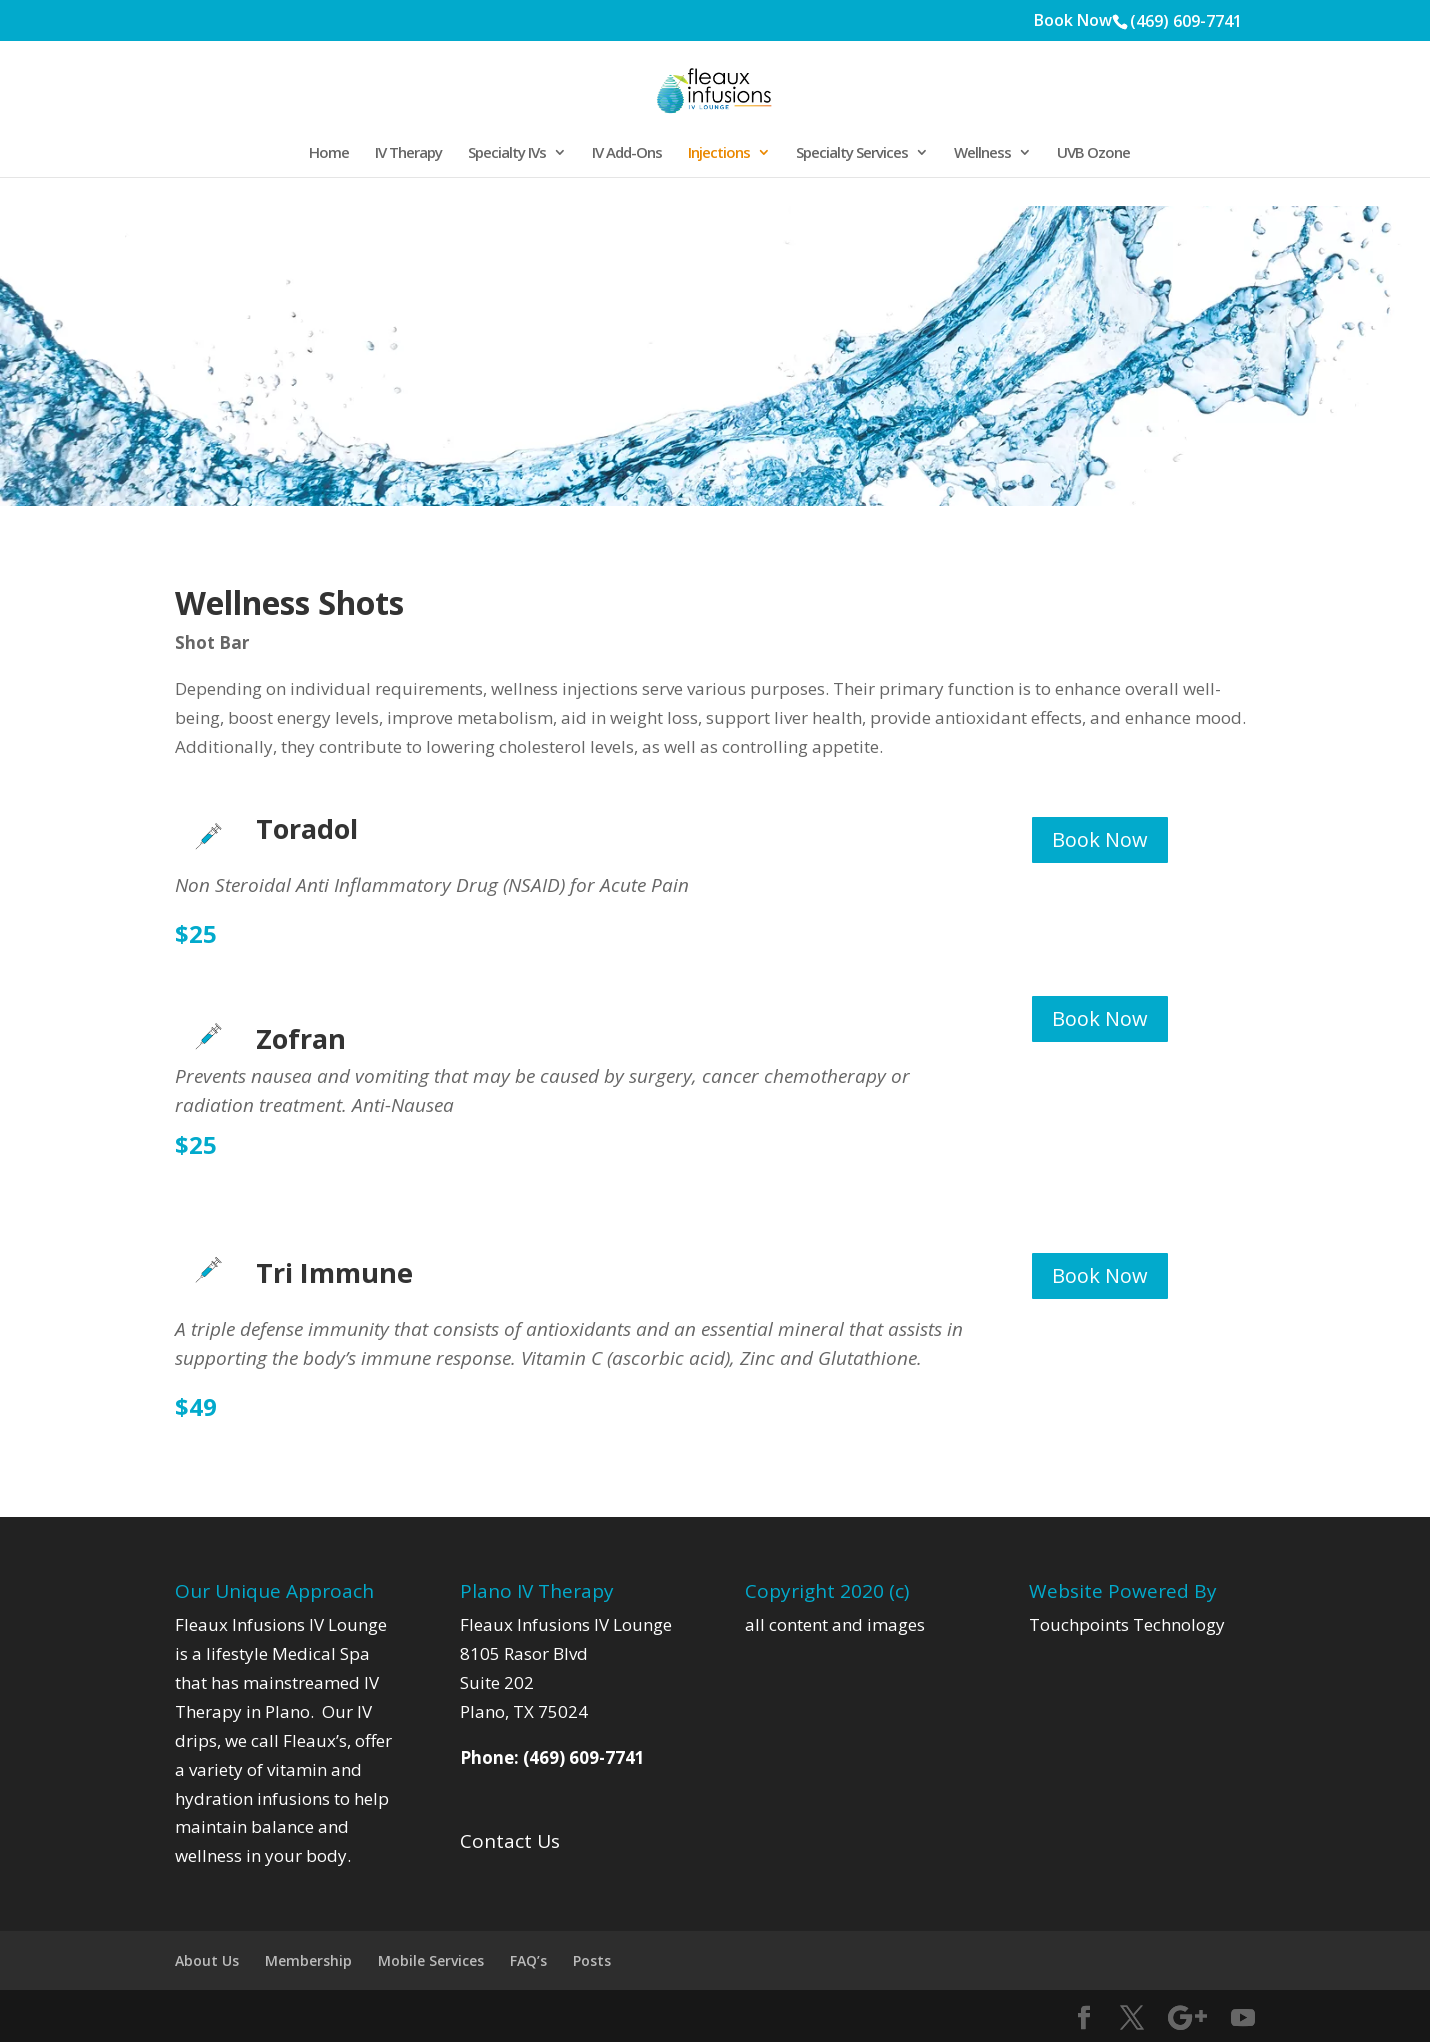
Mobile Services (431, 1960)
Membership (308, 1960)
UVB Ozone (1093, 153)
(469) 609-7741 (1186, 21)
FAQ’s (528, 1960)
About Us (207, 1960)
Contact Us (510, 1841)
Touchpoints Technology (1127, 1624)
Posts (592, 1960)
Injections (719, 153)
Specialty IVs (507, 153)
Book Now (1073, 21)
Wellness (982, 153)
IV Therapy (408, 153)
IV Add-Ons (627, 153)
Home (329, 153)
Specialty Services (852, 153)
